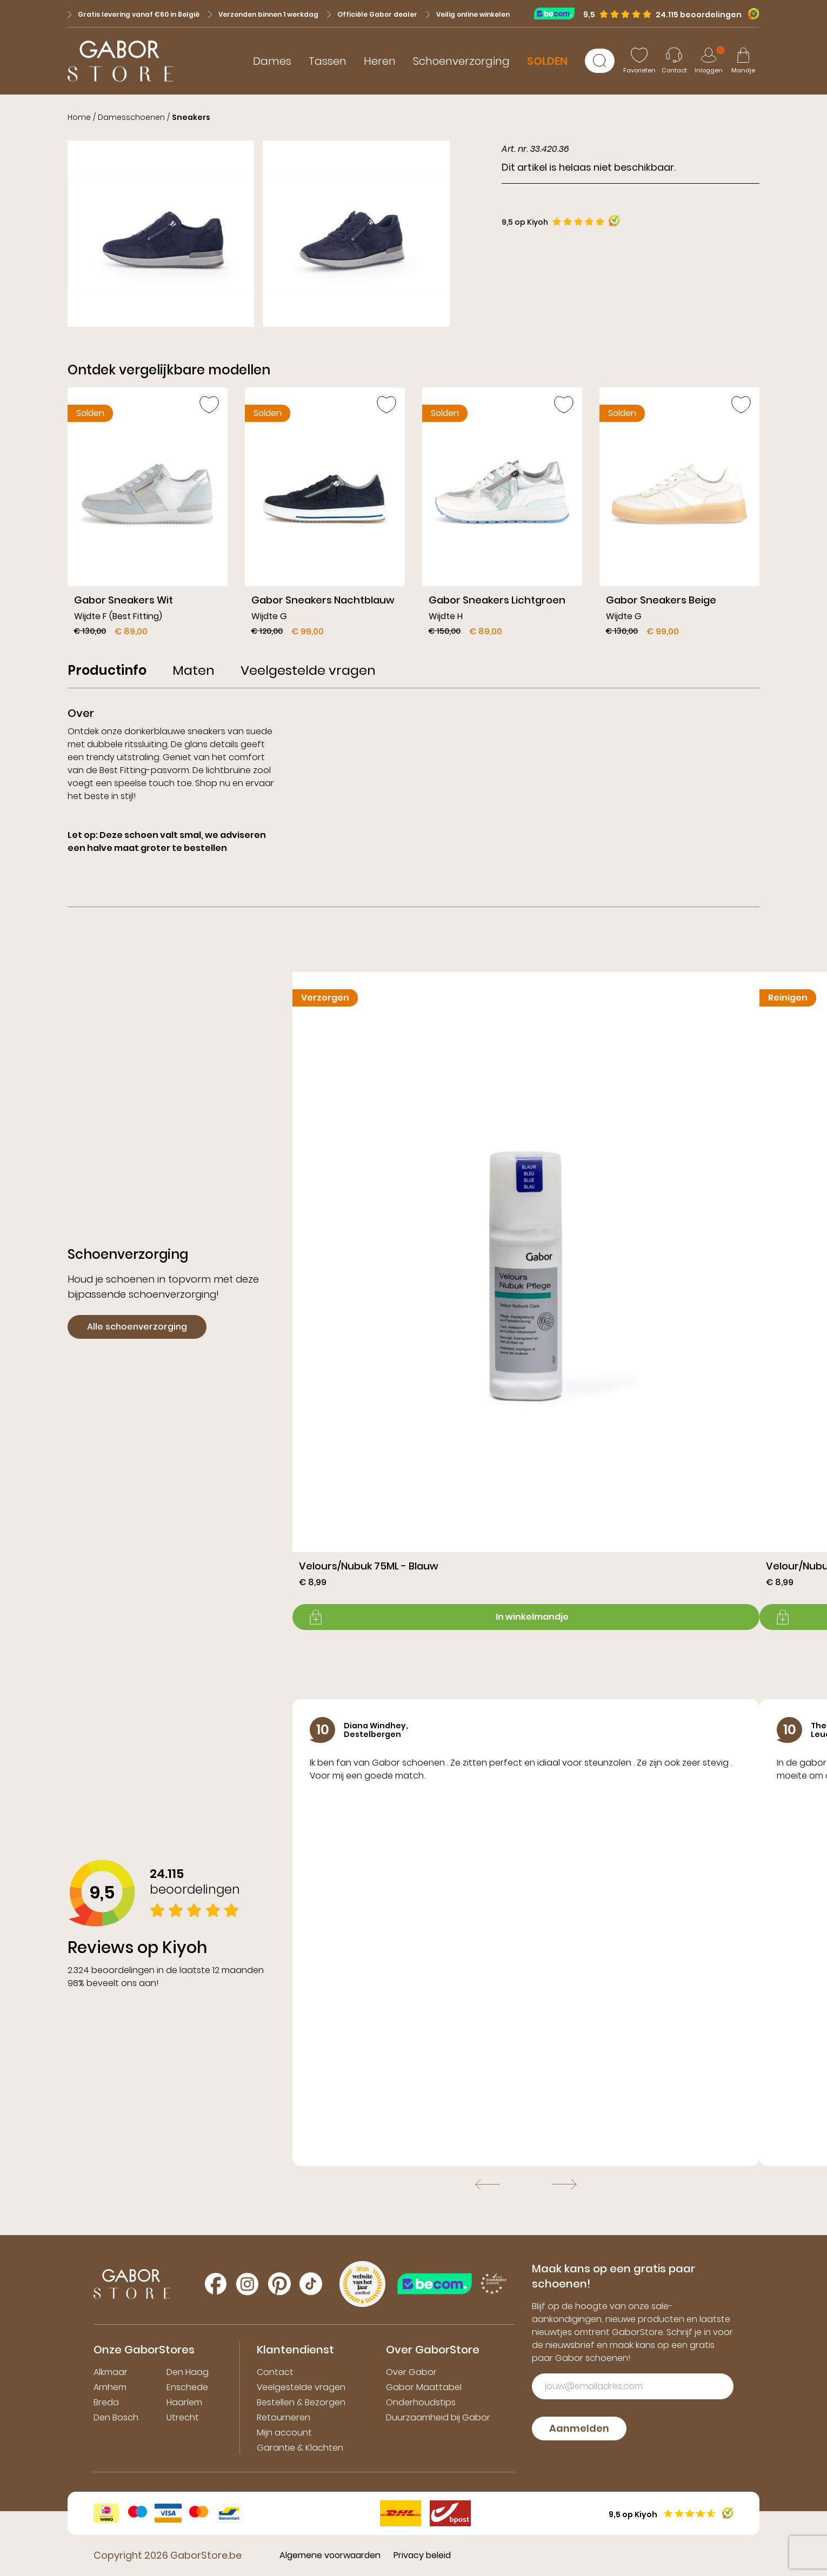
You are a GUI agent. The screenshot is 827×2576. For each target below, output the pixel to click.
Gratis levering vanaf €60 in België (133, 14)
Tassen (327, 61)
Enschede (187, 2387)
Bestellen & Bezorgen (301, 2402)
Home (79, 117)
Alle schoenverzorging (137, 1326)
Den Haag (187, 2372)
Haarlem (184, 2402)
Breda (106, 2402)
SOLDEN (547, 61)
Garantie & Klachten (300, 2447)
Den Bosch (116, 2417)
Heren (380, 61)
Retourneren (283, 2417)
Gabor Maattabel (424, 2387)
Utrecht (182, 2417)
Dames (272, 61)
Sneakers (191, 117)
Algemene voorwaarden (330, 2555)
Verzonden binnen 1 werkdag (263, 14)
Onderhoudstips (421, 2402)
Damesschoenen (131, 117)
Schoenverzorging (461, 61)
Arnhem (110, 2387)
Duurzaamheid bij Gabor (438, 2417)
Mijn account (284, 2432)
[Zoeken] (600, 61)
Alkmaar (111, 2372)
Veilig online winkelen (468, 14)
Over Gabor (411, 2372)
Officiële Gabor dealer (372, 14)
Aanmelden (579, 2428)
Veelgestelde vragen (301, 2387)
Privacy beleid (422, 2555)
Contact (275, 2372)
